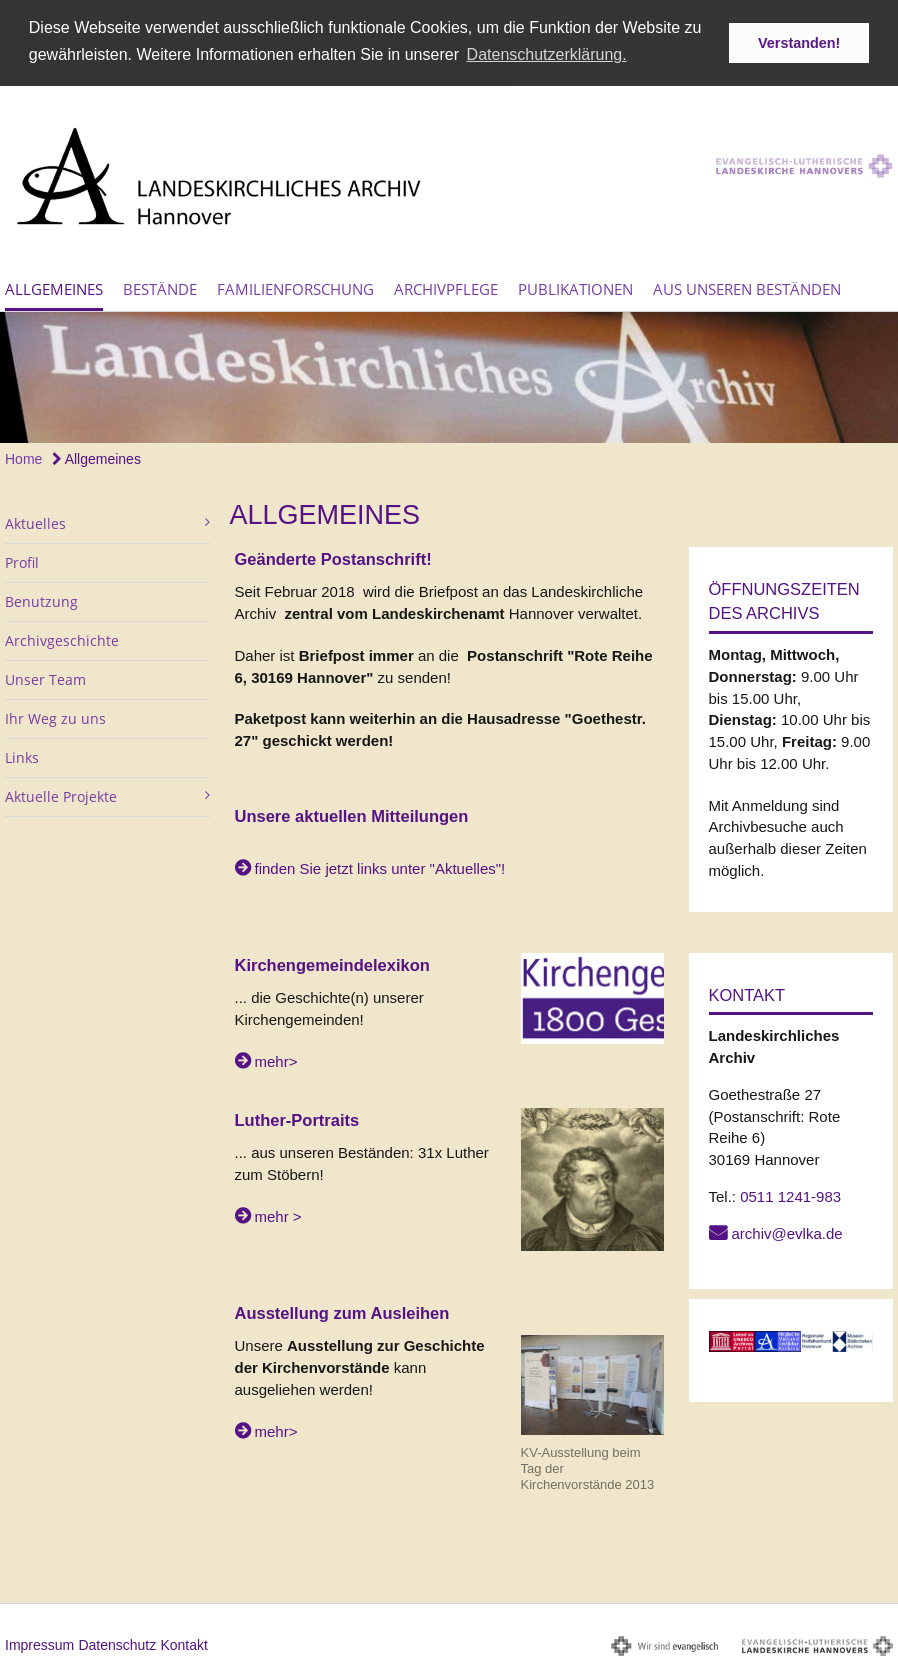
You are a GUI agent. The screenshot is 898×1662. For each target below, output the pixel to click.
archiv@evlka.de (787, 1230)
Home (23, 457)
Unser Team (45, 677)
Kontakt (183, 1642)
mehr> (276, 1058)
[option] (449, 375)
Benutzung (41, 599)
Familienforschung (295, 286)
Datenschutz (117, 1642)
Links (22, 755)
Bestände (160, 286)
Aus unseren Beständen (747, 286)
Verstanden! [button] (799, 43)
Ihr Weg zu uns (55, 716)
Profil (22, 560)
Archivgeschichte (62, 638)
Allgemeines (54, 286)
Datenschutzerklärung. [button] (547, 54)
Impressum (39, 1642)
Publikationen (575, 286)
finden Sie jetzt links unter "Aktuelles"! (380, 866)
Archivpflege (446, 286)
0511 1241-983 (790, 1193)
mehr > (278, 1213)
